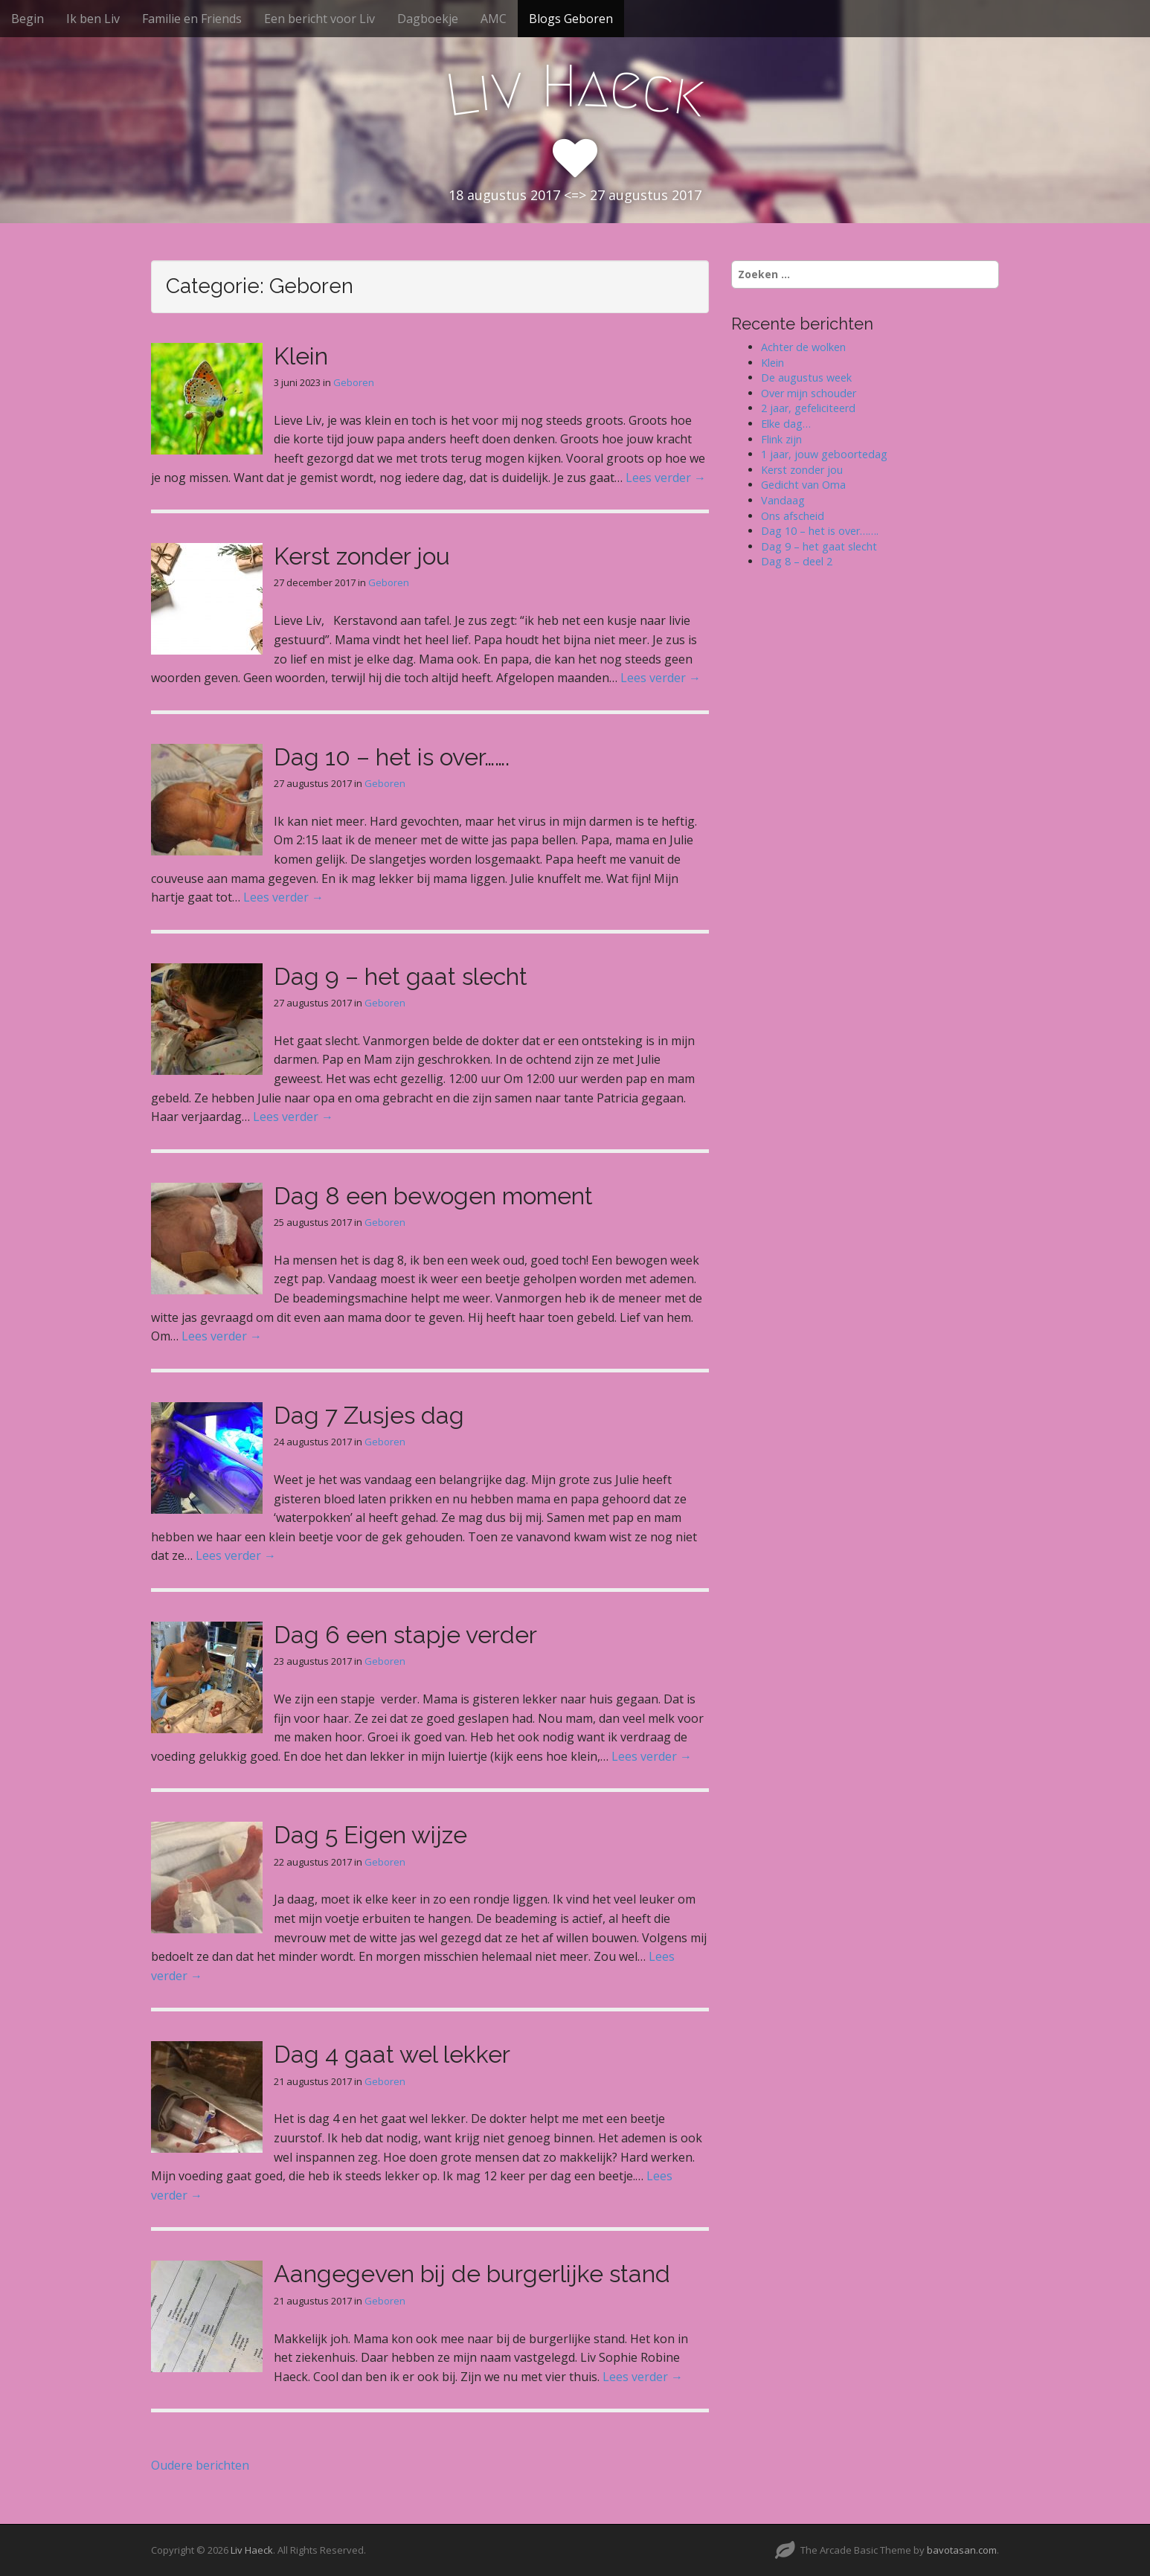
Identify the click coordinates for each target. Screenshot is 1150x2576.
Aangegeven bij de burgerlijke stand (472, 2273)
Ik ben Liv (93, 18)
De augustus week (806, 377)
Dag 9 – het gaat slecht (400, 976)
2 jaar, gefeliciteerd (808, 408)
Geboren (353, 382)
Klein (301, 356)
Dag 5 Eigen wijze (370, 1835)
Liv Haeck (252, 2550)
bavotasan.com (962, 2550)
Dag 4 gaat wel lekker (392, 2054)
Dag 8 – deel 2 (796, 561)
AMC (494, 18)
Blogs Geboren (571, 18)
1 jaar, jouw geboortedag (824, 454)
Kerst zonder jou (362, 556)
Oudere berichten (200, 2465)
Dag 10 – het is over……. (392, 757)
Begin (27, 18)
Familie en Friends (192, 18)
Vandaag (783, 500)
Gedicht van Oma (803, 485)
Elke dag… (786, 424)
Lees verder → (666, 477)
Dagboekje (427, 18)
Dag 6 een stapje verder (405, 1634)
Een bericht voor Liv (319, 18)
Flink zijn (781, 439)
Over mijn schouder (808, 393)
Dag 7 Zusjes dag (369, 1415)
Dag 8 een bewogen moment (433, 1196)
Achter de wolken (803, 347)
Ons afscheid (792, 516)
